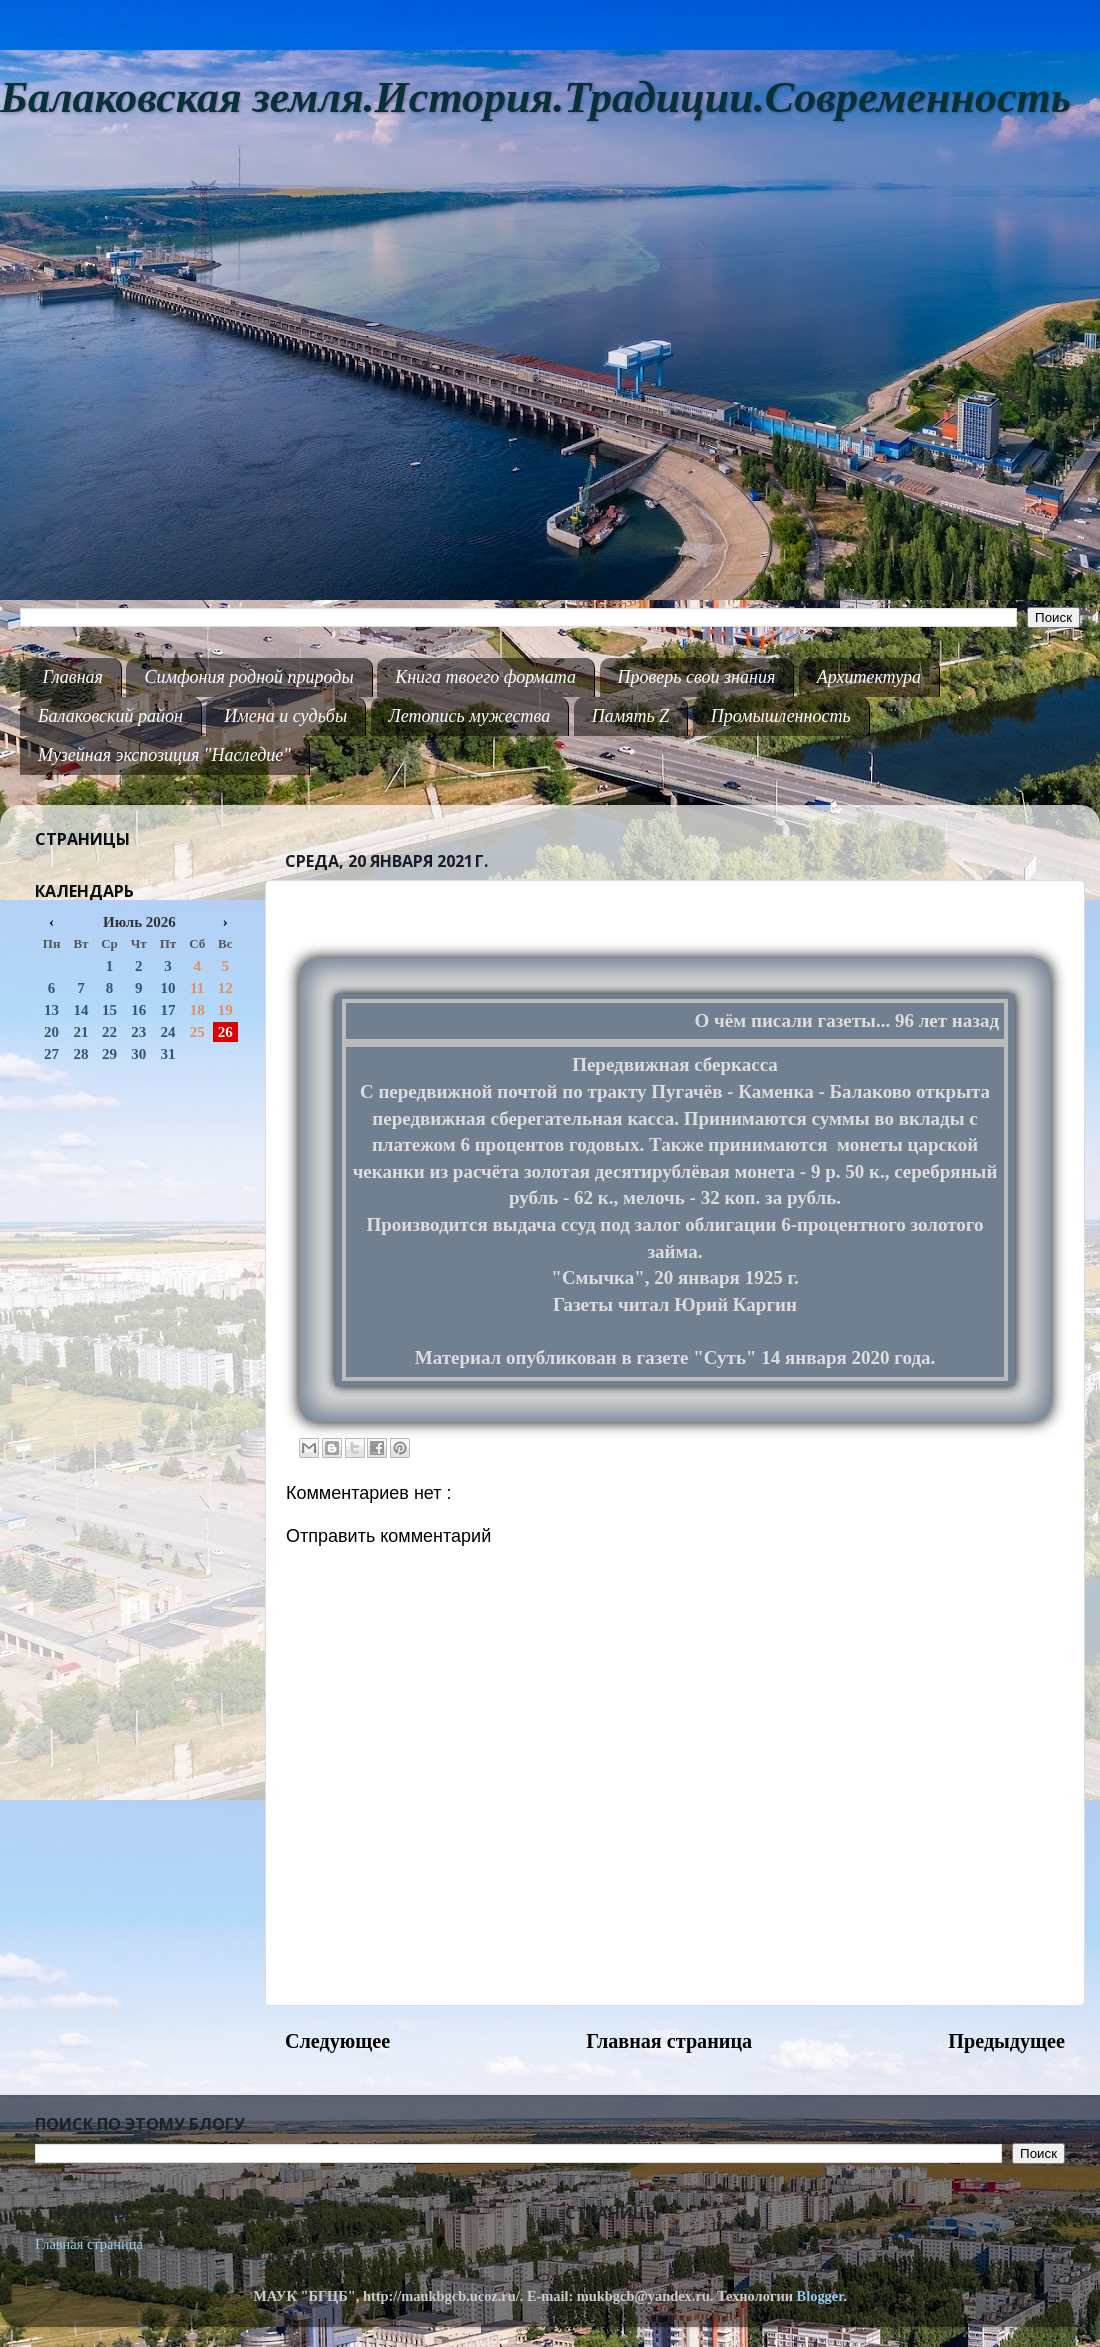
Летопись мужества (470, 716)
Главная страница (669, 2041)
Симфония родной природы (248, 677)
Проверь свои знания (697, 677)
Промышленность (781, 716)
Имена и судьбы (285, 716)
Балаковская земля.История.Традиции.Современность (535, 97)
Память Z (631, 716)
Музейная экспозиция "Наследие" (164, 755)
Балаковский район (110, 716)
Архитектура (869, 677)
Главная (73, 677)
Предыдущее (1006, 2041)
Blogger (820, 2296)
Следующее (337, 2041)
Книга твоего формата (485, 677)
